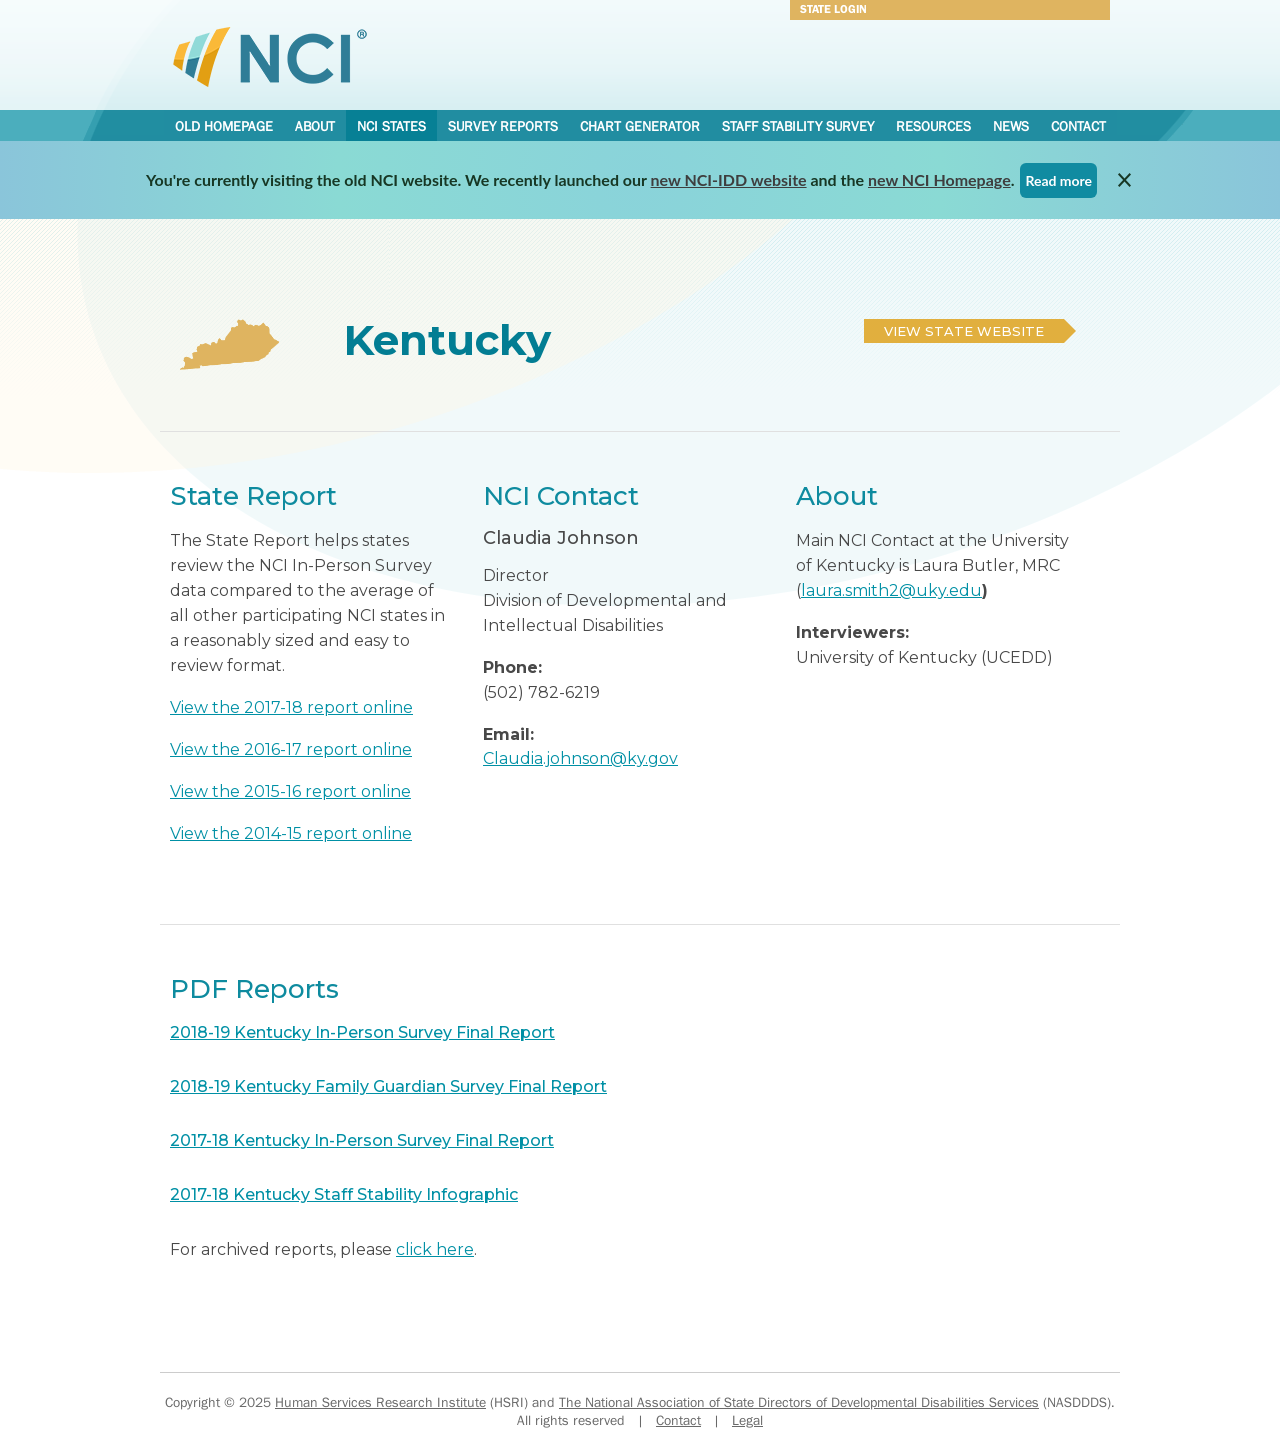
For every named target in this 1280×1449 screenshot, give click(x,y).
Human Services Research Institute (380, 1402)
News (1011, 126)
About (315, 126)
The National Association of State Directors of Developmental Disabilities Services (799, 1402)
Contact (1078, 126)
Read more (1058, 180)
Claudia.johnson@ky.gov (580, 758)
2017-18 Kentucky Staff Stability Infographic (344, 1194)
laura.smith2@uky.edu (891, 590)
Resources (933, 126)
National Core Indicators (270, 56)
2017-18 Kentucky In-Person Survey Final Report (362, 1140)
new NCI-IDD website (729, 179)
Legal (747, 1420)
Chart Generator (640, 126)
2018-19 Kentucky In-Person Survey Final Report (362, 1032)
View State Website (964, 331)
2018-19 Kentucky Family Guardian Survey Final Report (388, 1086)
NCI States (391, 126)
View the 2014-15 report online (291, 833)
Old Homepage (224, 126)
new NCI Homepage (939, 179)
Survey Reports (503, 126)
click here (435, 1249)
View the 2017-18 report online (291, 707)
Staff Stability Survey (798, 126)
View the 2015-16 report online (290, 791)
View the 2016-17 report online (291, 749)
